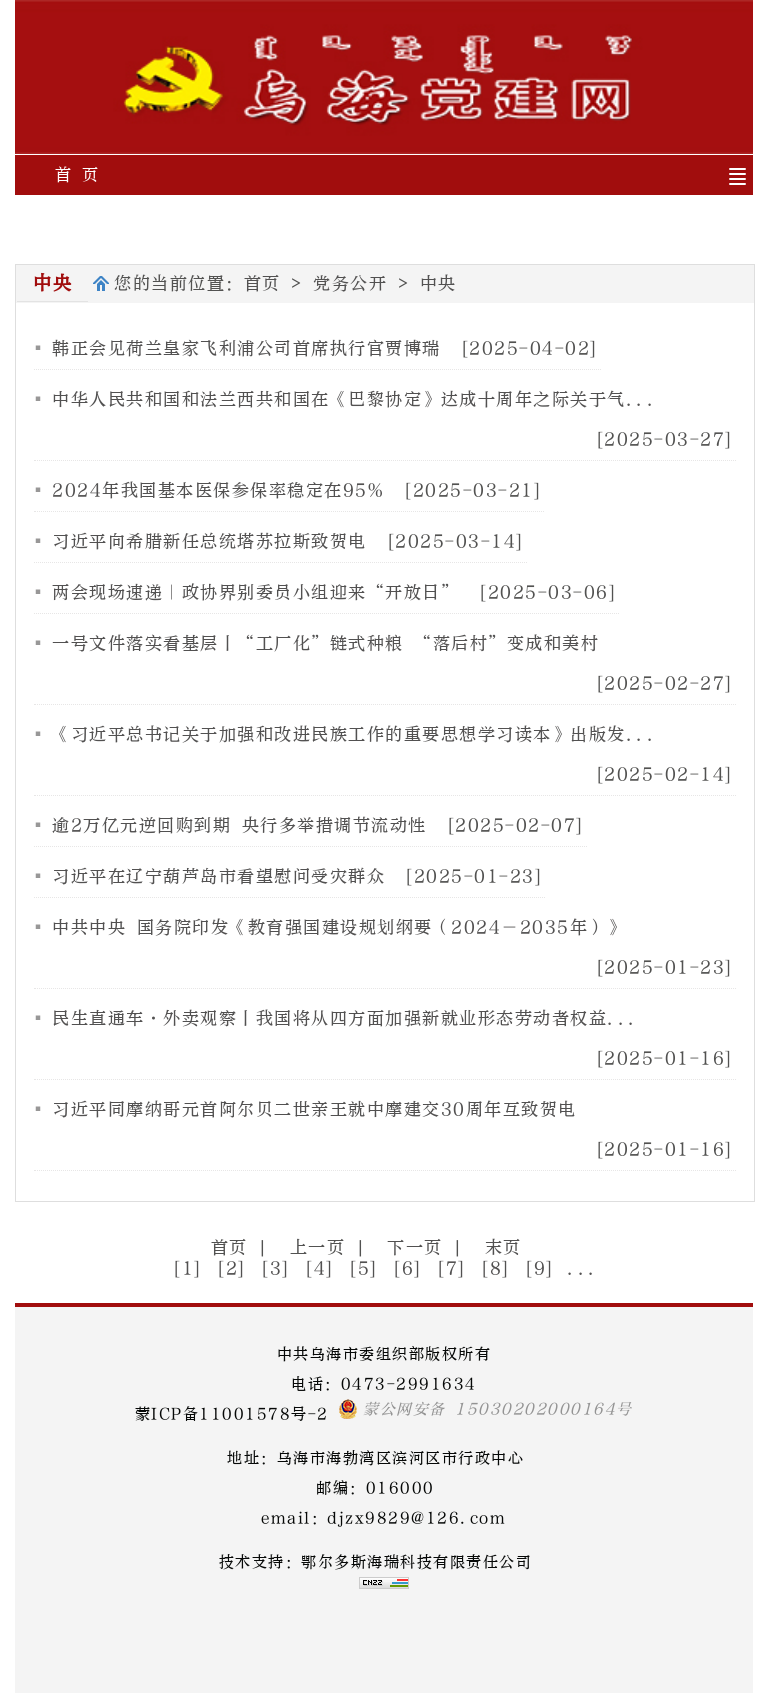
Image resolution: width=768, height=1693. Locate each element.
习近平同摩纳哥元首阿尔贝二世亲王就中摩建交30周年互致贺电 (314, 1109)
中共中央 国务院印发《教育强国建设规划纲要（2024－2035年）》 (338, 927)
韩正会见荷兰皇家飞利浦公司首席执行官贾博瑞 (246, 348)
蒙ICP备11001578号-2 (232, 1414)
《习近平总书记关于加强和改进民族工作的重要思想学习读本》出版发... (354, 734)
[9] (540, 1268)
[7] (452, 1268)
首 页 (77, 174)
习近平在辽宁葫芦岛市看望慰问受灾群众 (218, 876)
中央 (438, 283)
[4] (320, 1268)
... (583, 1268)
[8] (496, 1268)
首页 (262, 283)
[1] (188, 1268)
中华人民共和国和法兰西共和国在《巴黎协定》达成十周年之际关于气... (354, 399)
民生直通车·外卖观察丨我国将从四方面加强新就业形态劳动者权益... (345, 1018)
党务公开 (350, 283)
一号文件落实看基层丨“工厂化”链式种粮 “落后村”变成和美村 (325, 643)
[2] (232, 1268)
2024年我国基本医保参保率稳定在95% (218, 490)
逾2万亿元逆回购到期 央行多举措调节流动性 (239, 825)
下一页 (415, 1247)
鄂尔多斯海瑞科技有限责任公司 (416, 1562)
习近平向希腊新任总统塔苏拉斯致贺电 (209, 541)
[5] (364, 1268)
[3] (276, 1268)
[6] (408, 1268)
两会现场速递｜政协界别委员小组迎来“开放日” (255, 592)
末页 (503, 1247)
